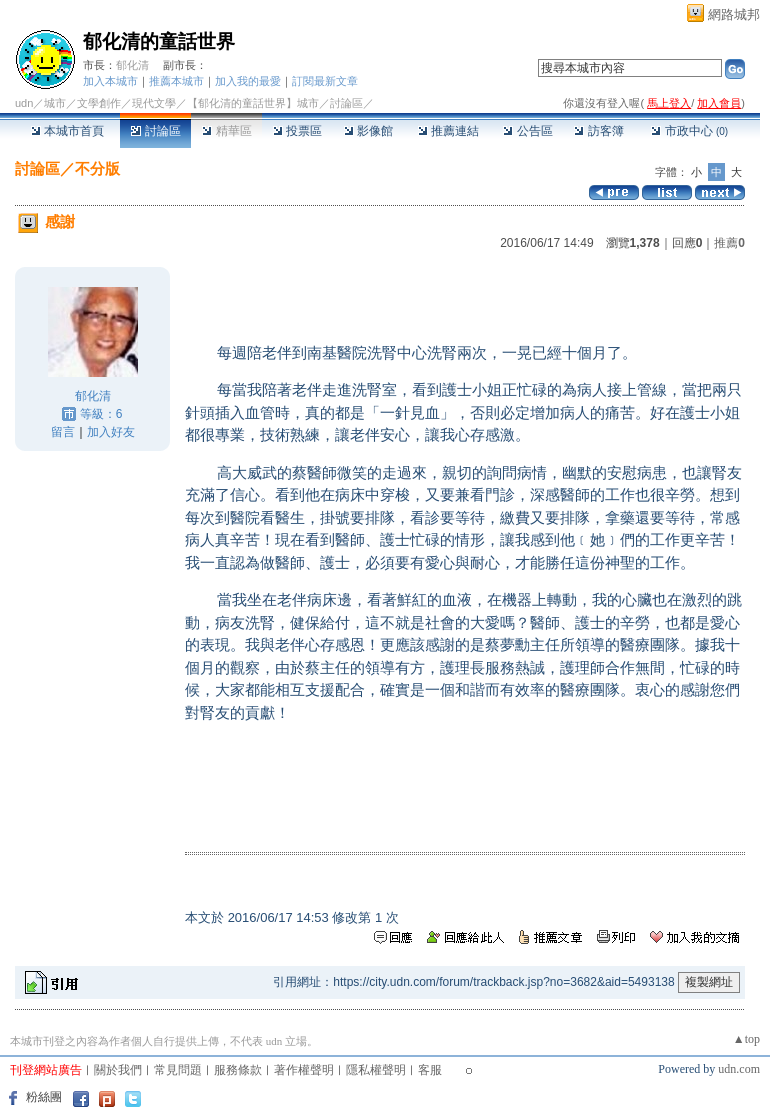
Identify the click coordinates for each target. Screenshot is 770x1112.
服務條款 (238, 1070)
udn (24, 103)
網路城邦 (734, 14)
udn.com (739, 1069)
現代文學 (154, 103)
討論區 (155, 131)
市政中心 (689, 131)
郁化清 (132, 65)
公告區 (527, 131)
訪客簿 (598, 131)
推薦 (729, 243)
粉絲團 (44, 1097)
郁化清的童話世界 (159, 41)
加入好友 (111, 432)
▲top (746, 1039)
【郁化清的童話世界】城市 (253, 103)
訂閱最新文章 (325, 81)
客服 (430, 1070)
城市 (55, 103)
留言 (63, 432)
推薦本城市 (176, 81)
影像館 (368, 131)
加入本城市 (110, 81)
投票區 (297, 131)
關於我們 (118, 1070)
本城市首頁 (67, 131)
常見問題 (178, 1070)
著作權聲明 (304, 1070)
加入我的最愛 (248, 81)
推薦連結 (448, 131)
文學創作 (99, 103)
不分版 (97, 168)
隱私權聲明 (376, 1070)
